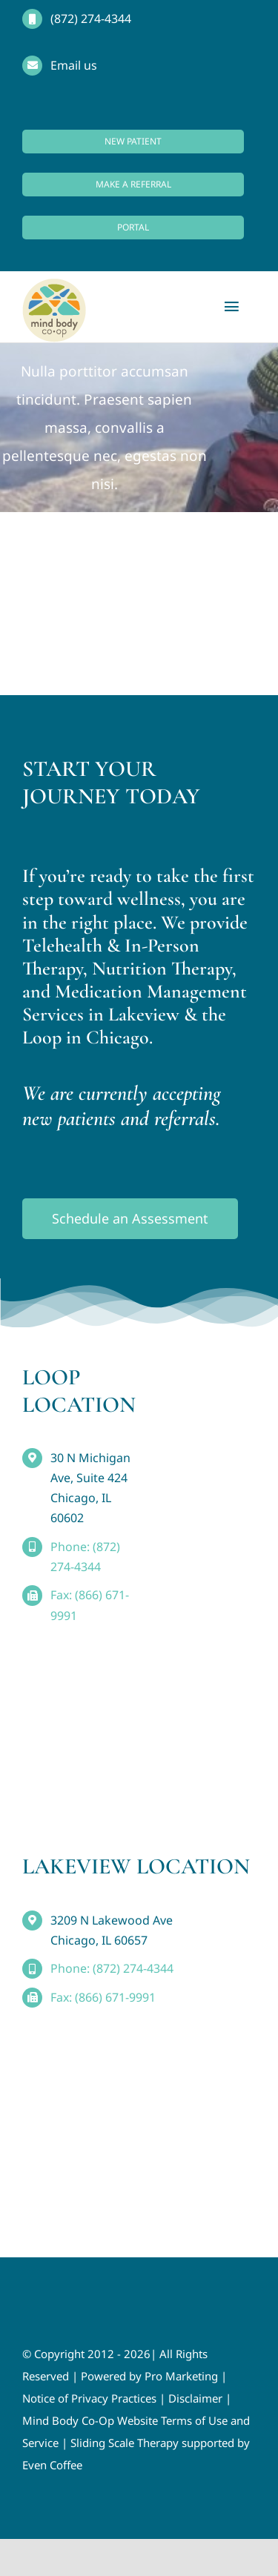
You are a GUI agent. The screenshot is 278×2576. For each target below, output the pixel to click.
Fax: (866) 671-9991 (103, 1997)
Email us (73, 65)
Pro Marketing (181, 2375)
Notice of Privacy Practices (89, 2398)
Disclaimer (195, 2398)
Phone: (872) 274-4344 (111, 1968)
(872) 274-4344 (90, 18)
